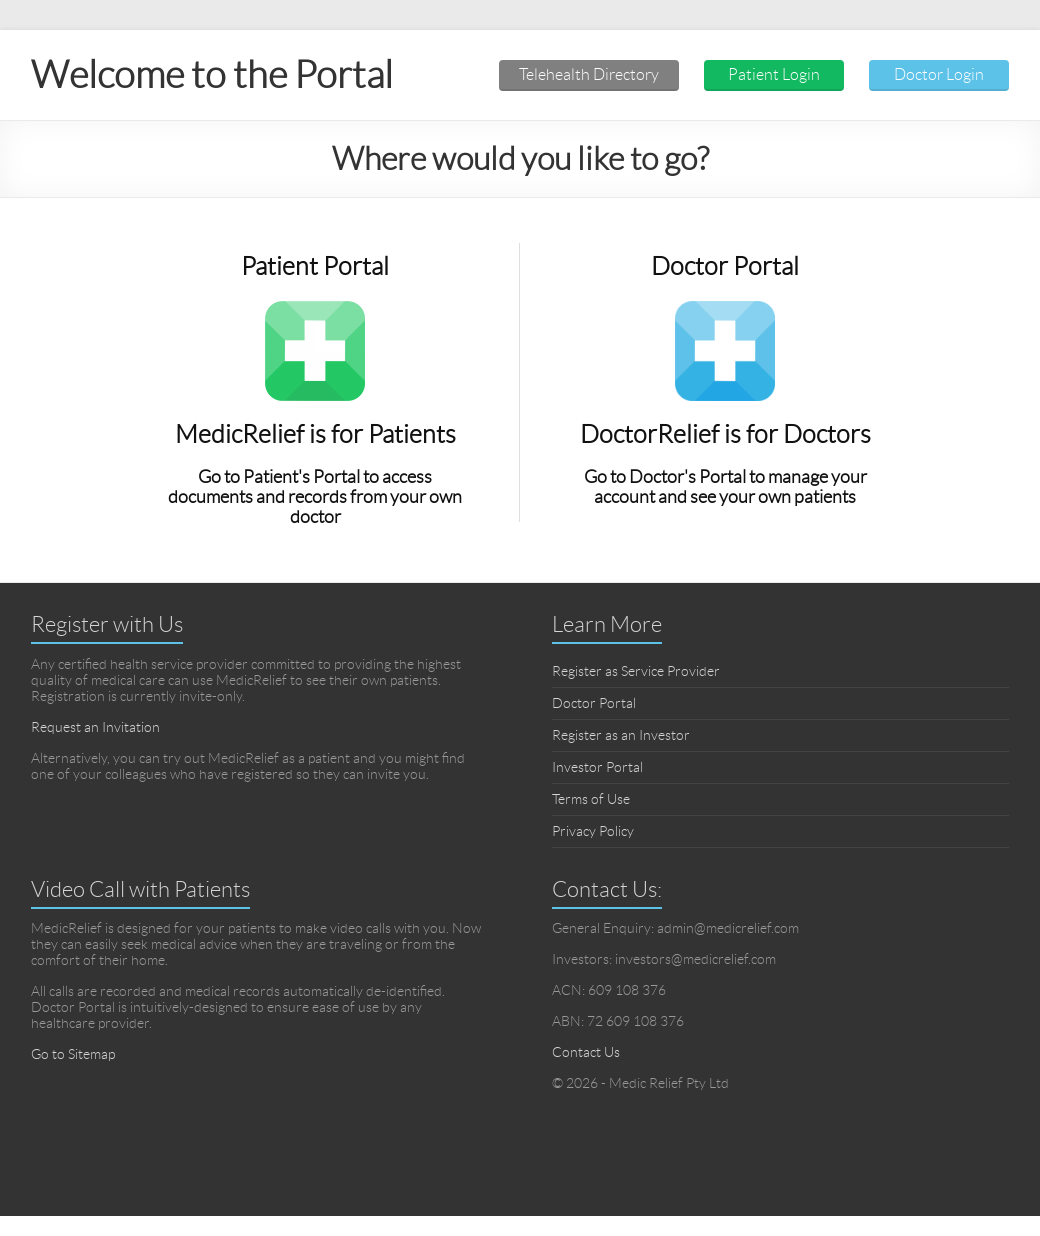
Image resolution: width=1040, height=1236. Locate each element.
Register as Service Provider (636, 671)
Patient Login (774, 74)
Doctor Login (939, 74)
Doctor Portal (594, 703)
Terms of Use (591, 799)
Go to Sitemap (73, 1054)
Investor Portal (597, 767)
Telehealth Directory (589, 74)
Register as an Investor (621, 735)
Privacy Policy (593, 831)
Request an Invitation (95, 727)
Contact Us (586, 1052)
